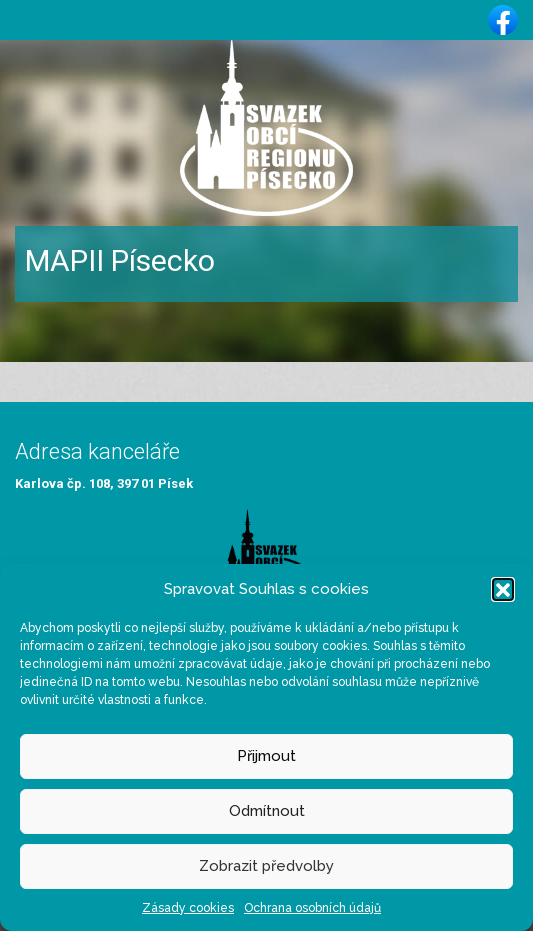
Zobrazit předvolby (266, 866)
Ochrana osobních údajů (312, 908)
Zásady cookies (188, 908)
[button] (503, 589)
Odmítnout (267, 811)
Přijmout (266, 756)
